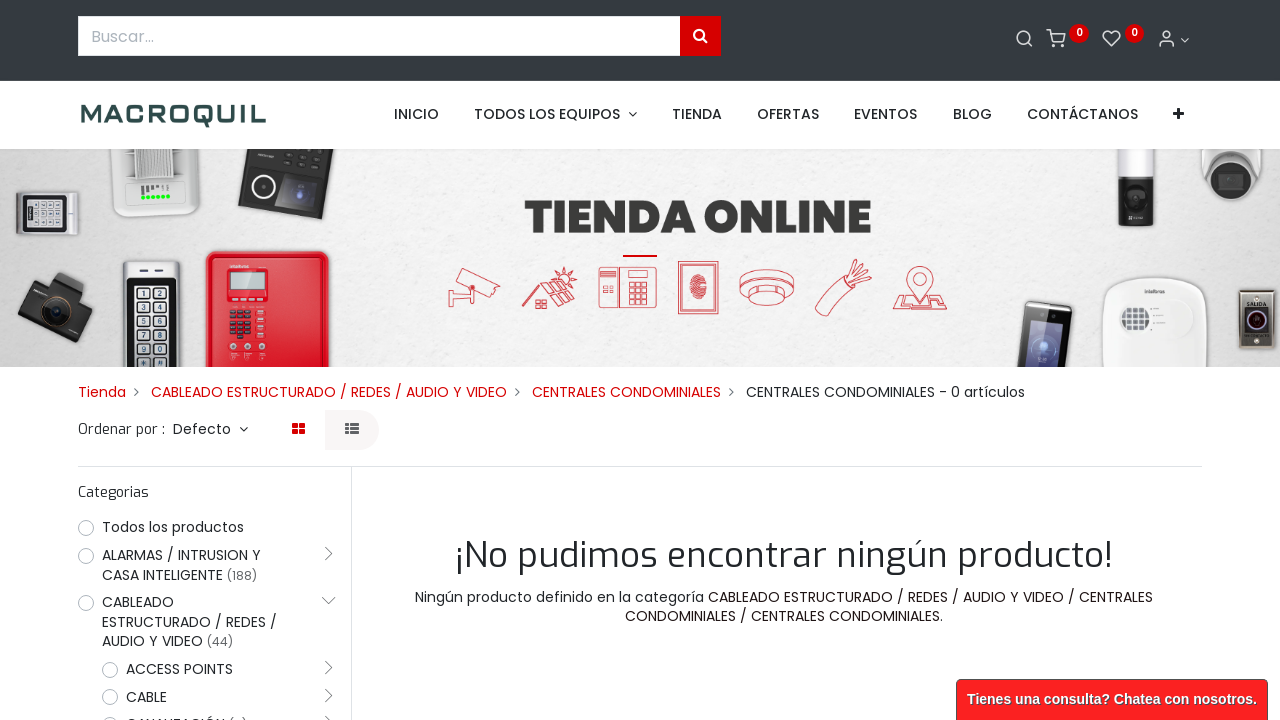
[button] (1178, 115)
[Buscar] (1024, 40)
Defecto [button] (204, 429)
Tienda (102, 392)
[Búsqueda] (700, 36)
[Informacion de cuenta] (1173, 40)
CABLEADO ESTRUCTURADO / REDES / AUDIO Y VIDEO (329, 392)
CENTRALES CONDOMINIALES (626, 392)
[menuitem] (416, 115)
